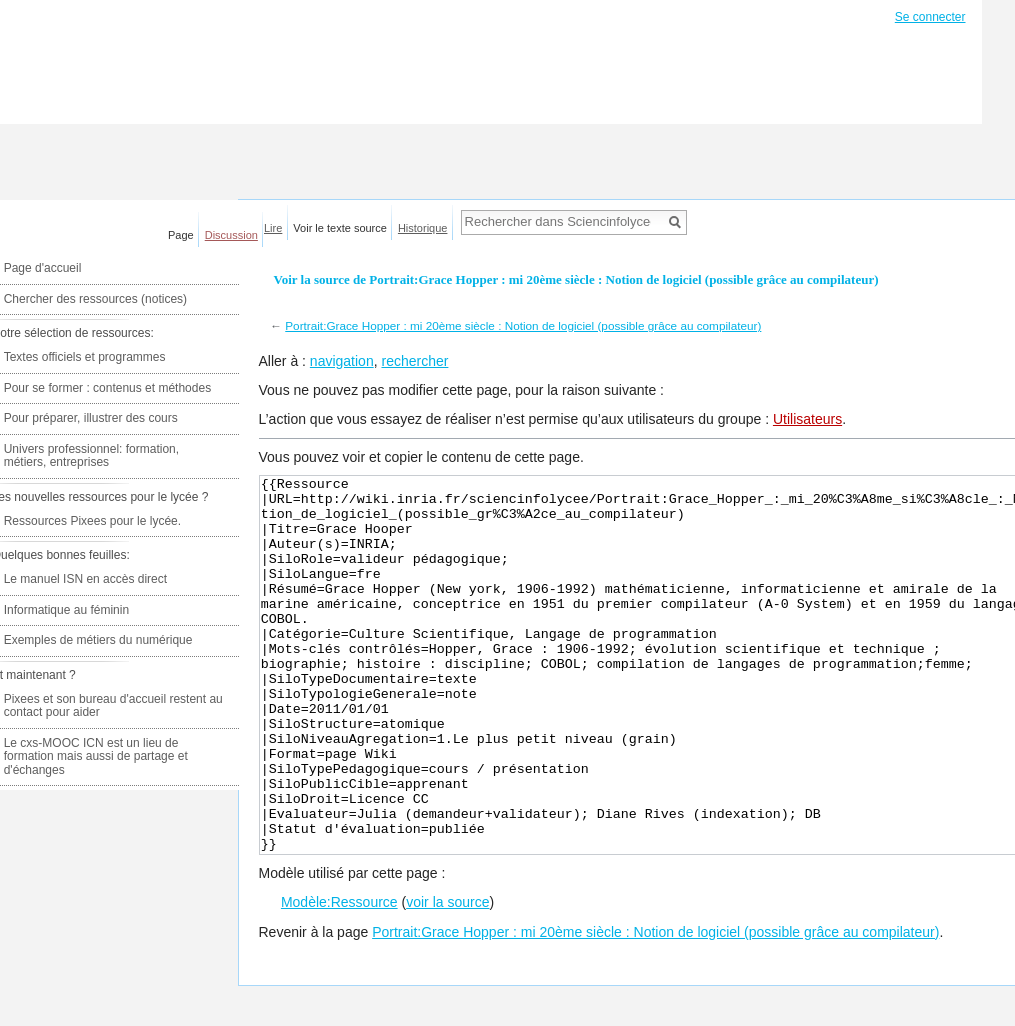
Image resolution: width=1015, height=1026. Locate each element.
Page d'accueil (43, 268)
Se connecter (930, 17)
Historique (423, 228)
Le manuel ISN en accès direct (85, 579)
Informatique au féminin (66, 610)
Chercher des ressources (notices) (95, 299)
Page (181, 235)
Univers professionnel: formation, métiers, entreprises (91, 456)
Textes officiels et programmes (85, 357)
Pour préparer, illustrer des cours (91, 418)
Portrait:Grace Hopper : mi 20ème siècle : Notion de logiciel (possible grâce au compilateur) (523, 325)
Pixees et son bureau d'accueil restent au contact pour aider (113, 706)
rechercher (414, 361)
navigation (342, 361)
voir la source (447, 977)
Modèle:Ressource (339, 977)
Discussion (231, 235)
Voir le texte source (340, 228)
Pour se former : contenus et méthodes (107, 388)
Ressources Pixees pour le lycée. (92, 521)
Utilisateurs (807, 419)
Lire (273, 228)
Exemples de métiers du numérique (98, 640)
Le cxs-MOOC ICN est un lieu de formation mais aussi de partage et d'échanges (96, 756)
